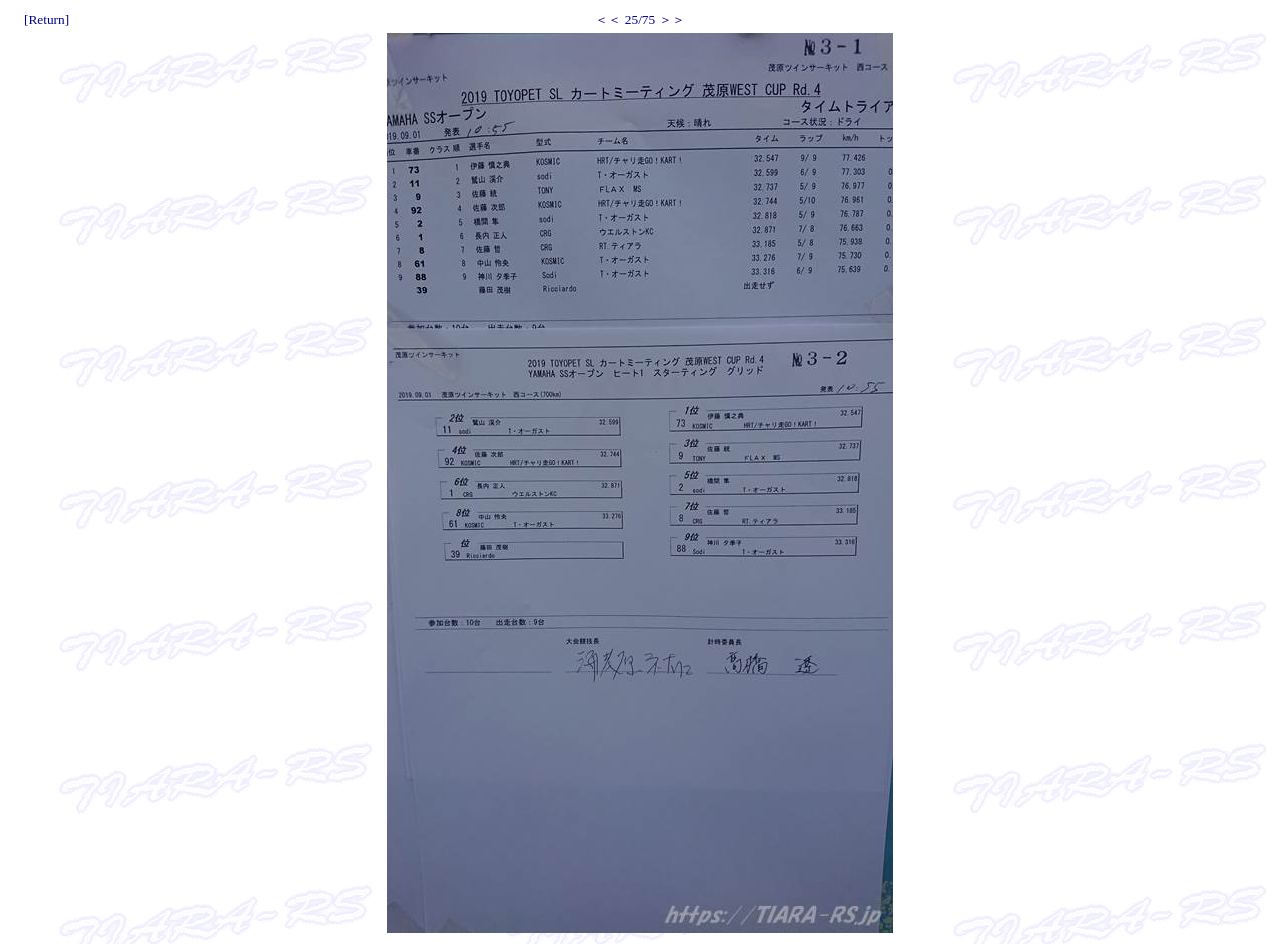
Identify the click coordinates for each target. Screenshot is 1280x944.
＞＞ (672, 19)
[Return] (46, 19)
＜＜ (608, 19)
